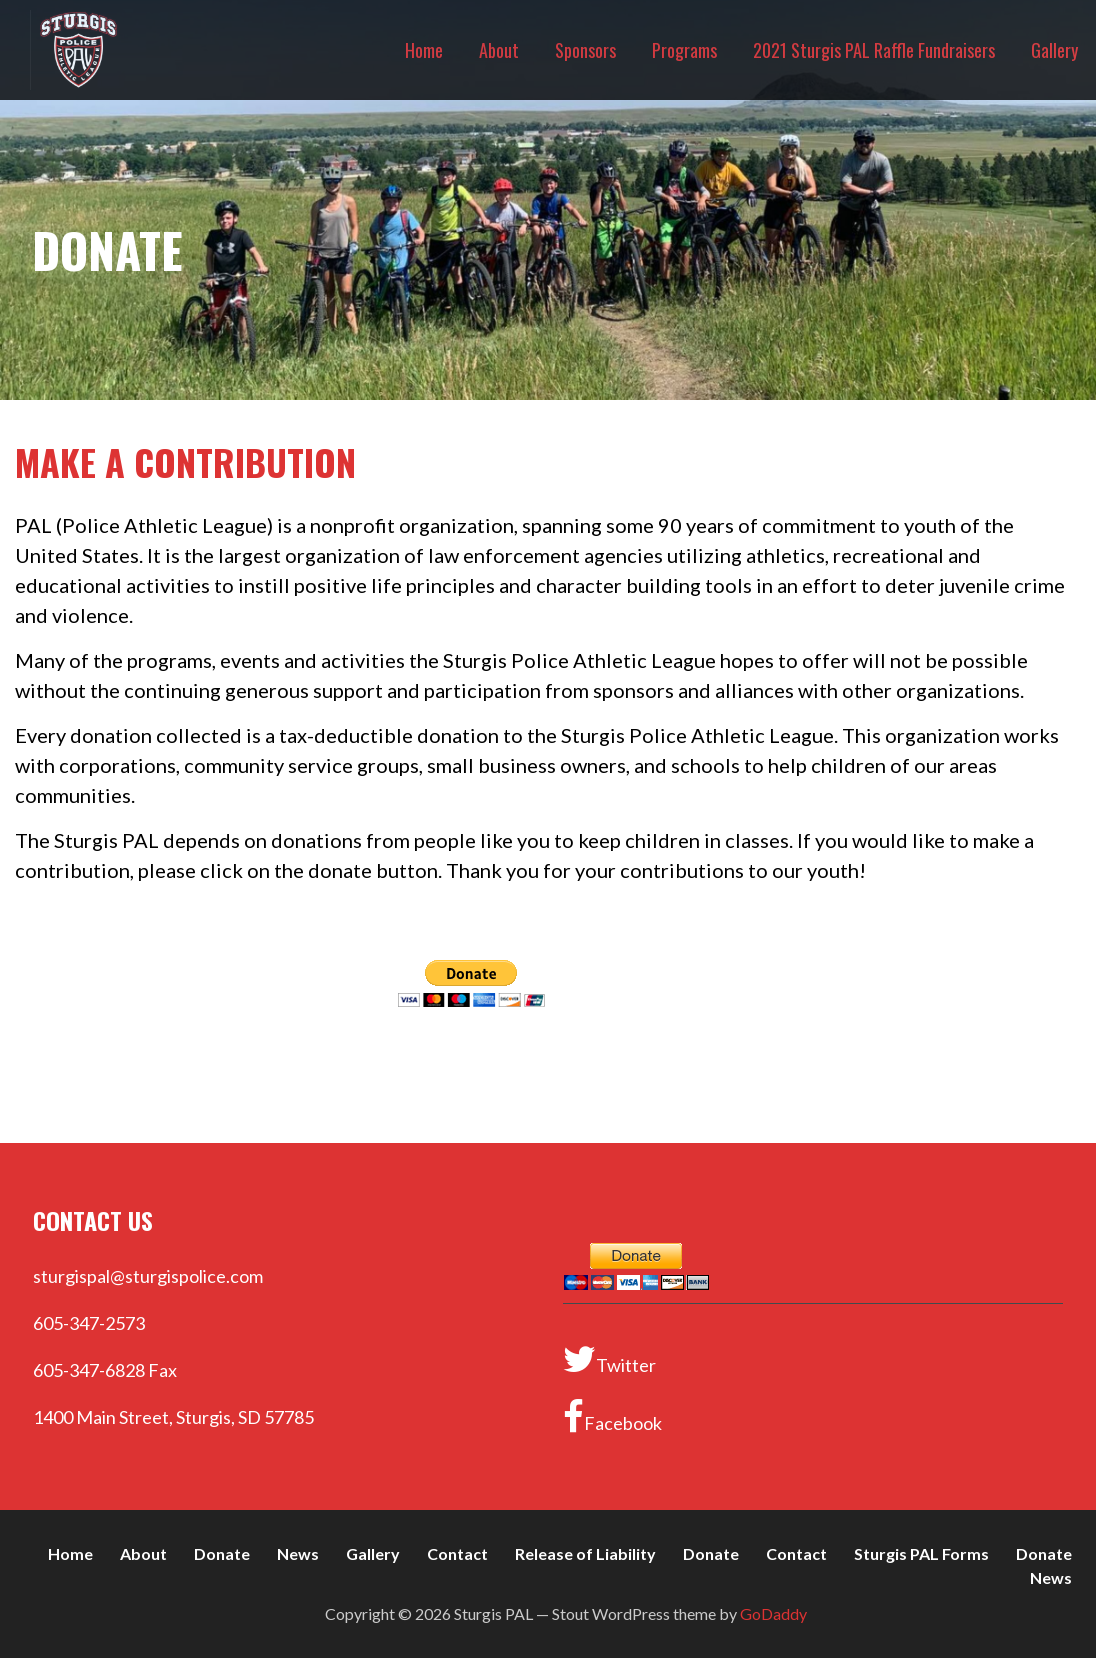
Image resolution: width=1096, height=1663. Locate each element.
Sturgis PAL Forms (921, 1553)
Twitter (609, 1359)
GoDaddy (773, 1613)
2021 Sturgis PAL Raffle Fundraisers (874, 50)
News (298, 1553)
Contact (457, 1553)
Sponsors (585, 50)
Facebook (612, 1417)
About (499, 50)
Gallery (1054, 50)
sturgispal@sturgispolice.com (148, 1276)
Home (424, 50)
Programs (684, 50)
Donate (222, 1553)
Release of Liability (585, 1553)
